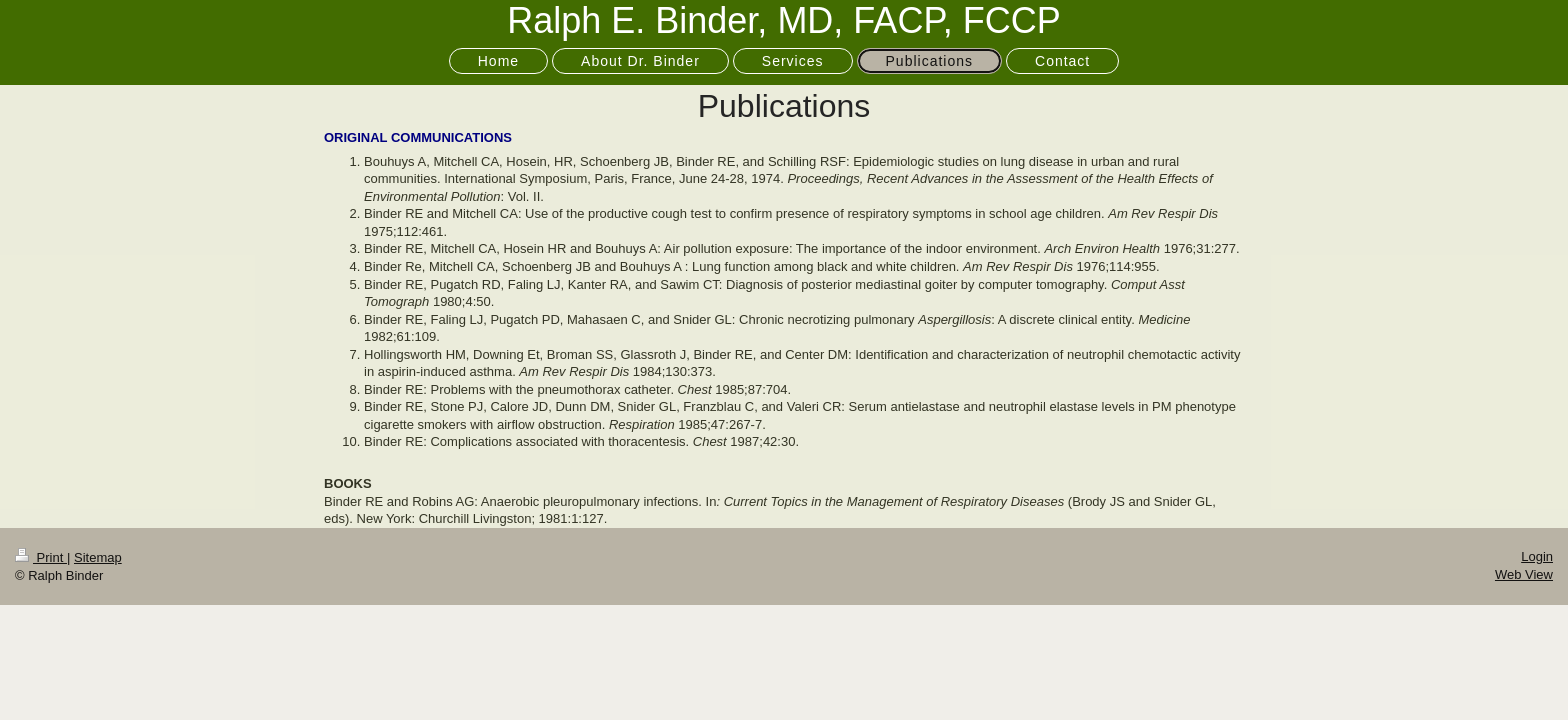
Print (41, 557)
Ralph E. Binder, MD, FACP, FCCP (784, 20)
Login (1537, 556)
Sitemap (98, 557)
